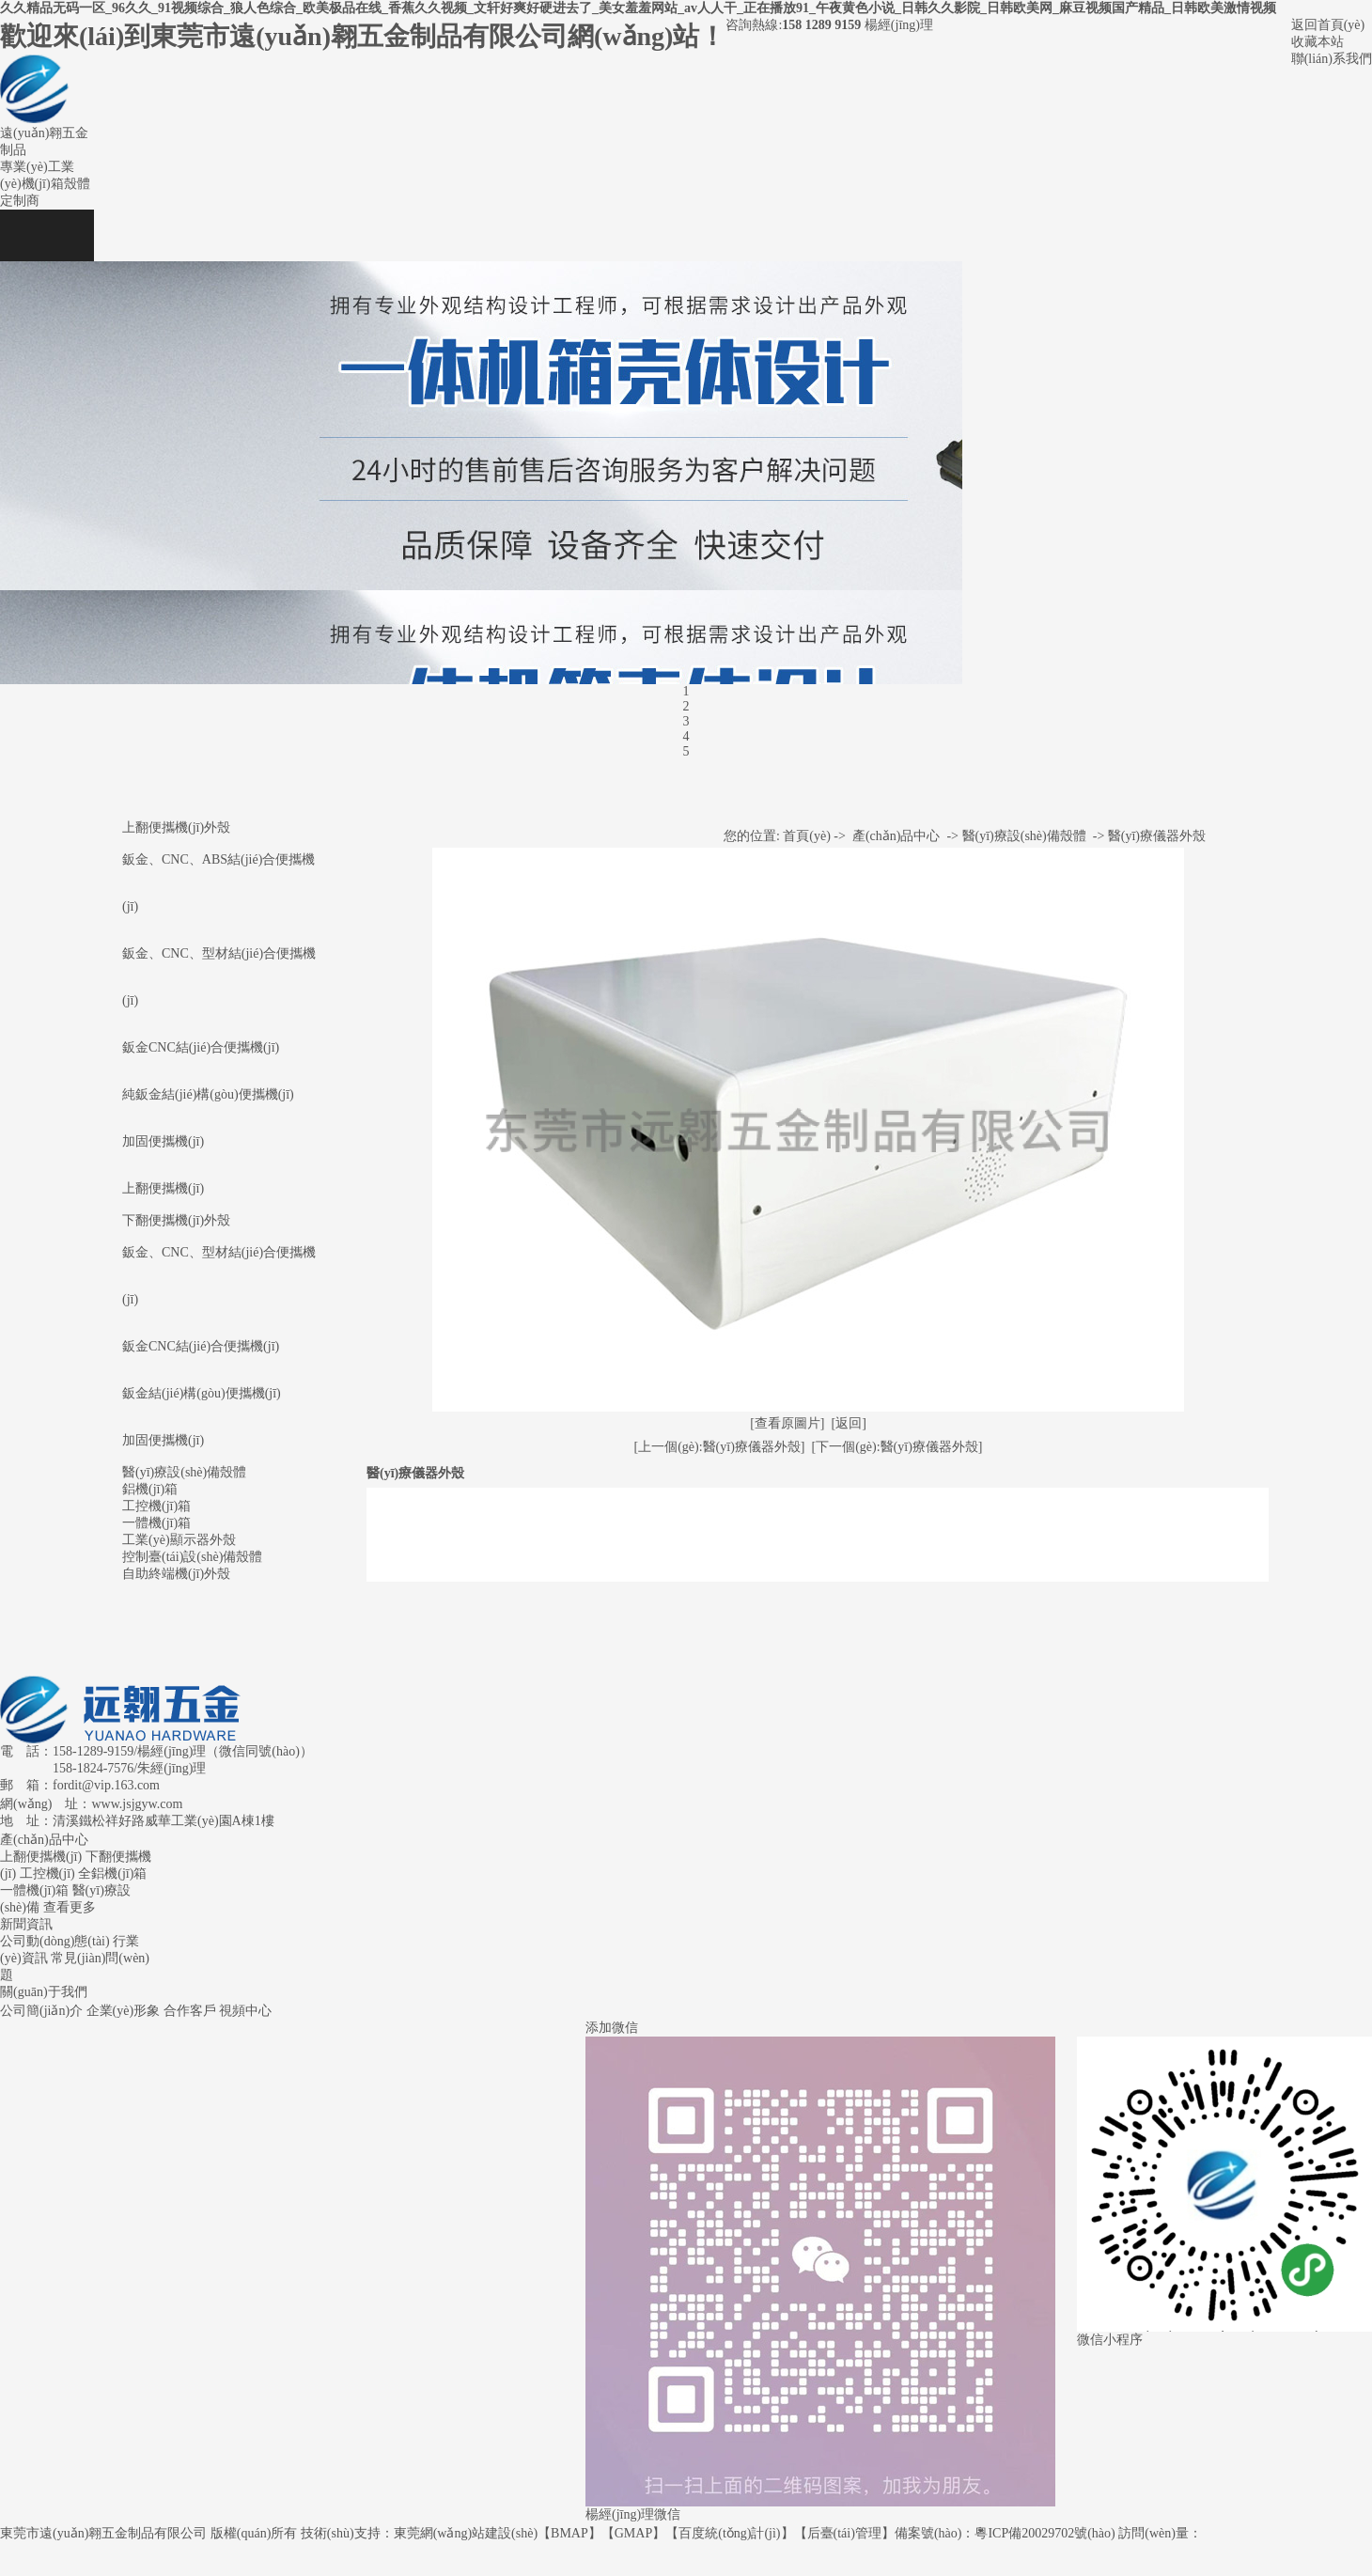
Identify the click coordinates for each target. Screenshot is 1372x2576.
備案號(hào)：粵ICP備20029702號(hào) (1005, 2533)
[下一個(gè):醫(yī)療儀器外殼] (897, 1447)
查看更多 (69, 1907)
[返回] (849, 1423)
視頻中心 (245, 2011)
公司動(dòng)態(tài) (55, 1941)
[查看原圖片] (787, 1423)
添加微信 (611, 2028)
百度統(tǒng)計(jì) (729, 2533)
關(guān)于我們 (43, 1992)
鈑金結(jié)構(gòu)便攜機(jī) (201, 1393)
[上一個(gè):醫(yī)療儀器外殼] (719, 1447)
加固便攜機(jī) (163, 1141)
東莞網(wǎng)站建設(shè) (466, 2533)
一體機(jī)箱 (34, 1890)
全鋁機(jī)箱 (112, 1873)
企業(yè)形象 (123, 2011)
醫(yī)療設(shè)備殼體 (1024, 836)
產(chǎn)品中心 (896, 836)
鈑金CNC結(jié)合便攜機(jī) (200, 1047)
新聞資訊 (26, 1924)
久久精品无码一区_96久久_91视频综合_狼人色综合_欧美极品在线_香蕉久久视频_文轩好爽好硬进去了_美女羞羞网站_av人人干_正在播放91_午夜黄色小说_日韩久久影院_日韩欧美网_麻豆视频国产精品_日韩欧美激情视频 (638, 8)
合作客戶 (190, 2011)
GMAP (633, 2533)
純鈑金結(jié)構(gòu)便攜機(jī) (208, 1094)
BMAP (569, 2533)
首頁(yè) (807, 836)
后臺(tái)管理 (844, 2533)
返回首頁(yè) (1328, 25)
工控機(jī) (47, 1873)
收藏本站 (1317, 42)
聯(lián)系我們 (1331, 59)
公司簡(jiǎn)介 (41, 2011)
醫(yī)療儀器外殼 (1157, 836)
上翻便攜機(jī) (163, 1188)
